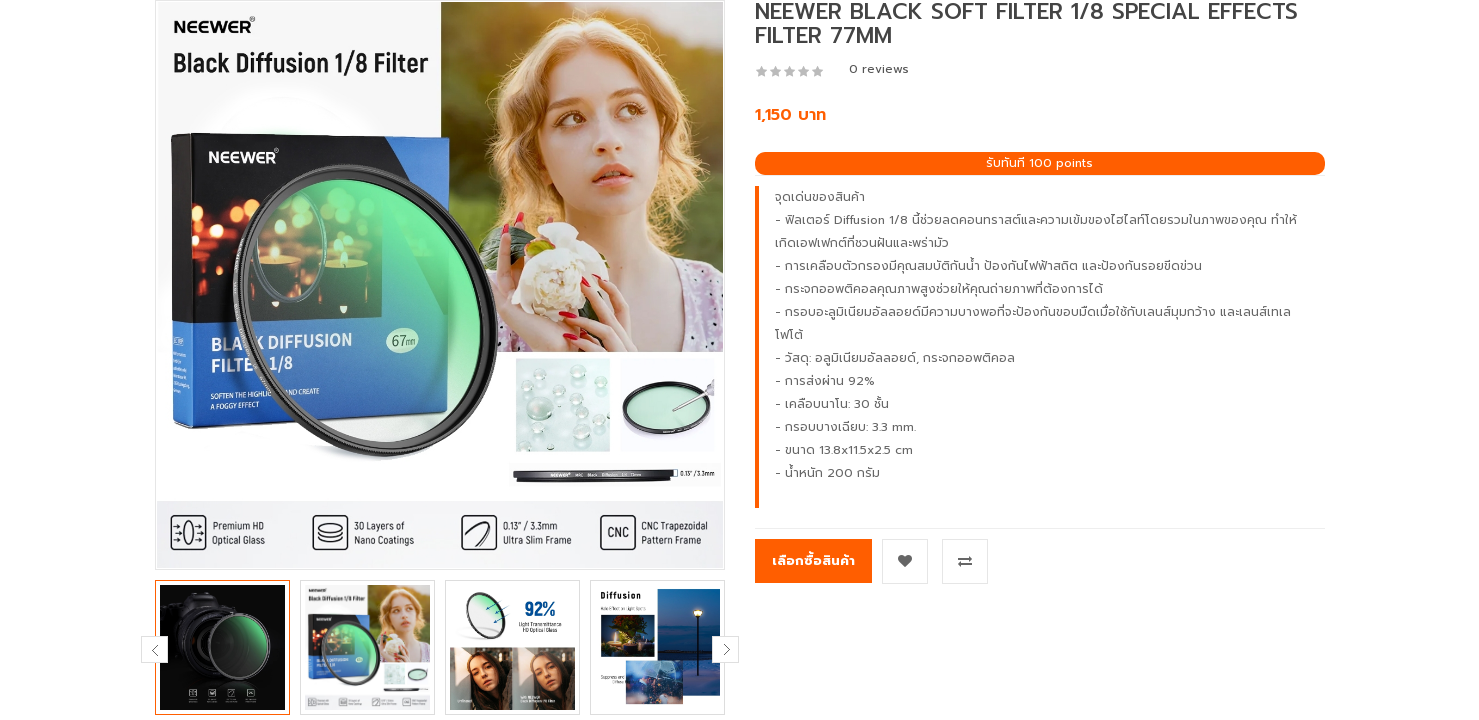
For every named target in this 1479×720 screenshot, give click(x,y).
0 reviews (879, 69)
